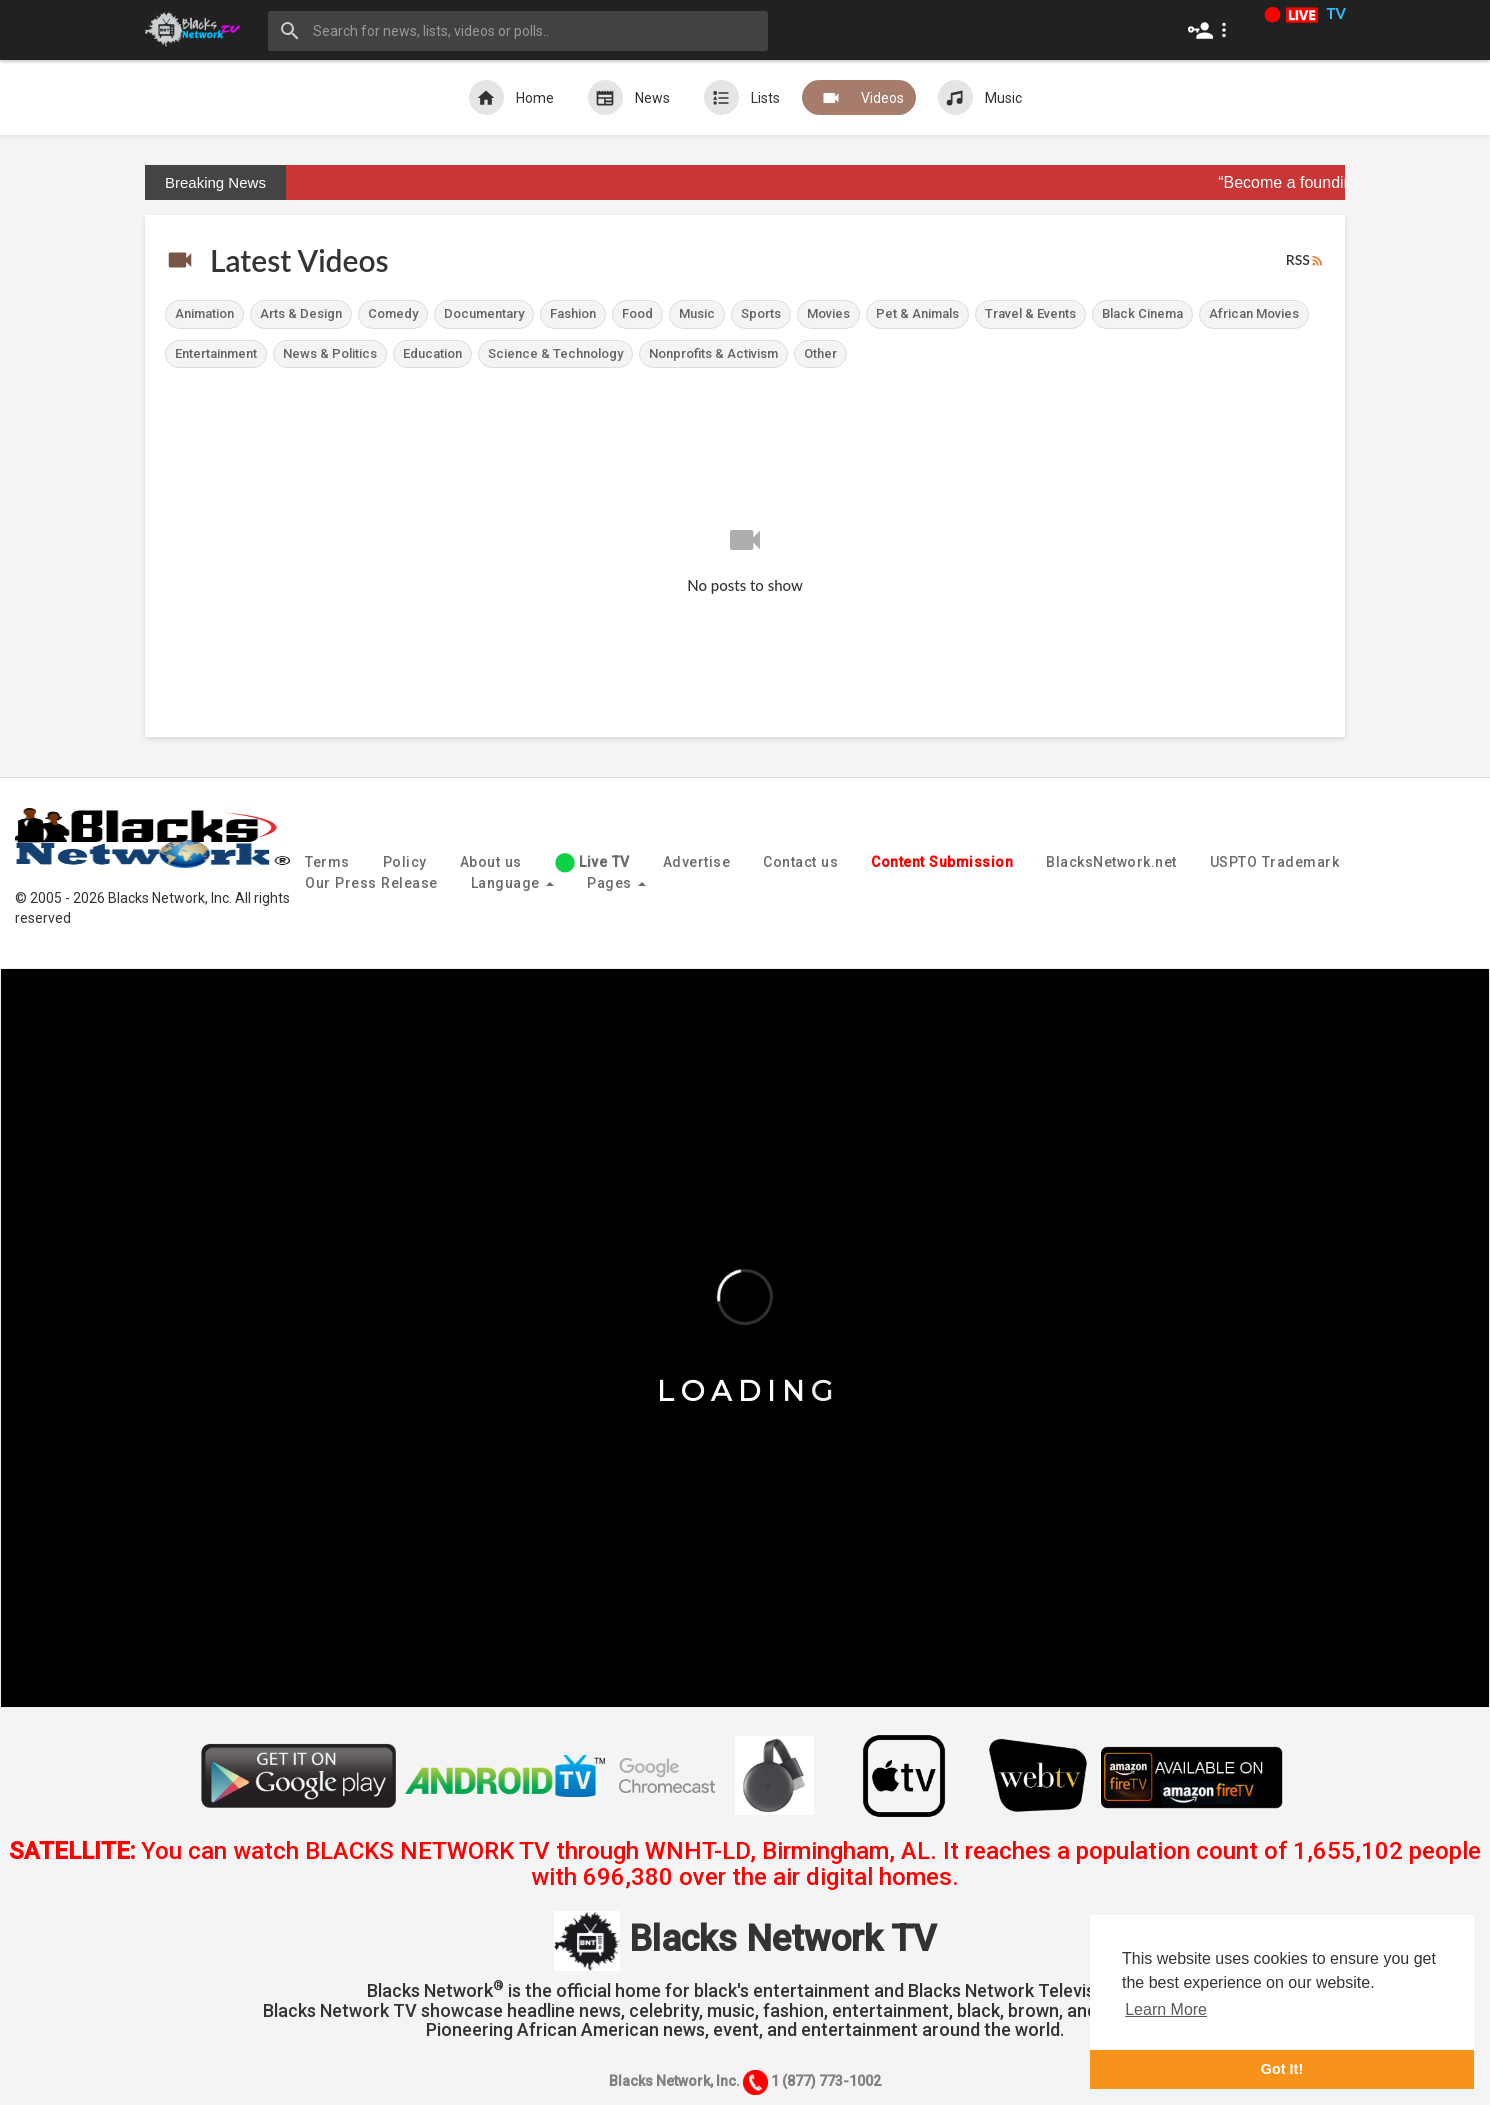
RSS (1305, 260)
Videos (859, 97)
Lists (742, 97)
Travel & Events (1030, 313)
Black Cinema (1142, 313)
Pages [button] (616, 883)
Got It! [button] (1282, 2069)
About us (491, 862)
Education (432, 353)
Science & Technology (555, 353)
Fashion (573, 313)
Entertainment (216, 353)
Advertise (697, 862)
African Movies (1254, 313)
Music (980, 97)
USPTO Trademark (1275, 862)
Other (820, 353)
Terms (327, 862)
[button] (1211, 30)
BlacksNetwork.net (1111, 862)
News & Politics (330, 353)
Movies (828, 313)
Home (511, 97)
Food (637, 313)
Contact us (800, 862)
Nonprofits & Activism (713, 353)
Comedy (393, 313)
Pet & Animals (917, 313)
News (629, 97)
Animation (204, 313)
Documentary (484, 313)
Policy (405, 862)
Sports (761, 313)
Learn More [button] (1166, 2009)
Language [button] (513, 883)
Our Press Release (371, 883)
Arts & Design (301, 313)
